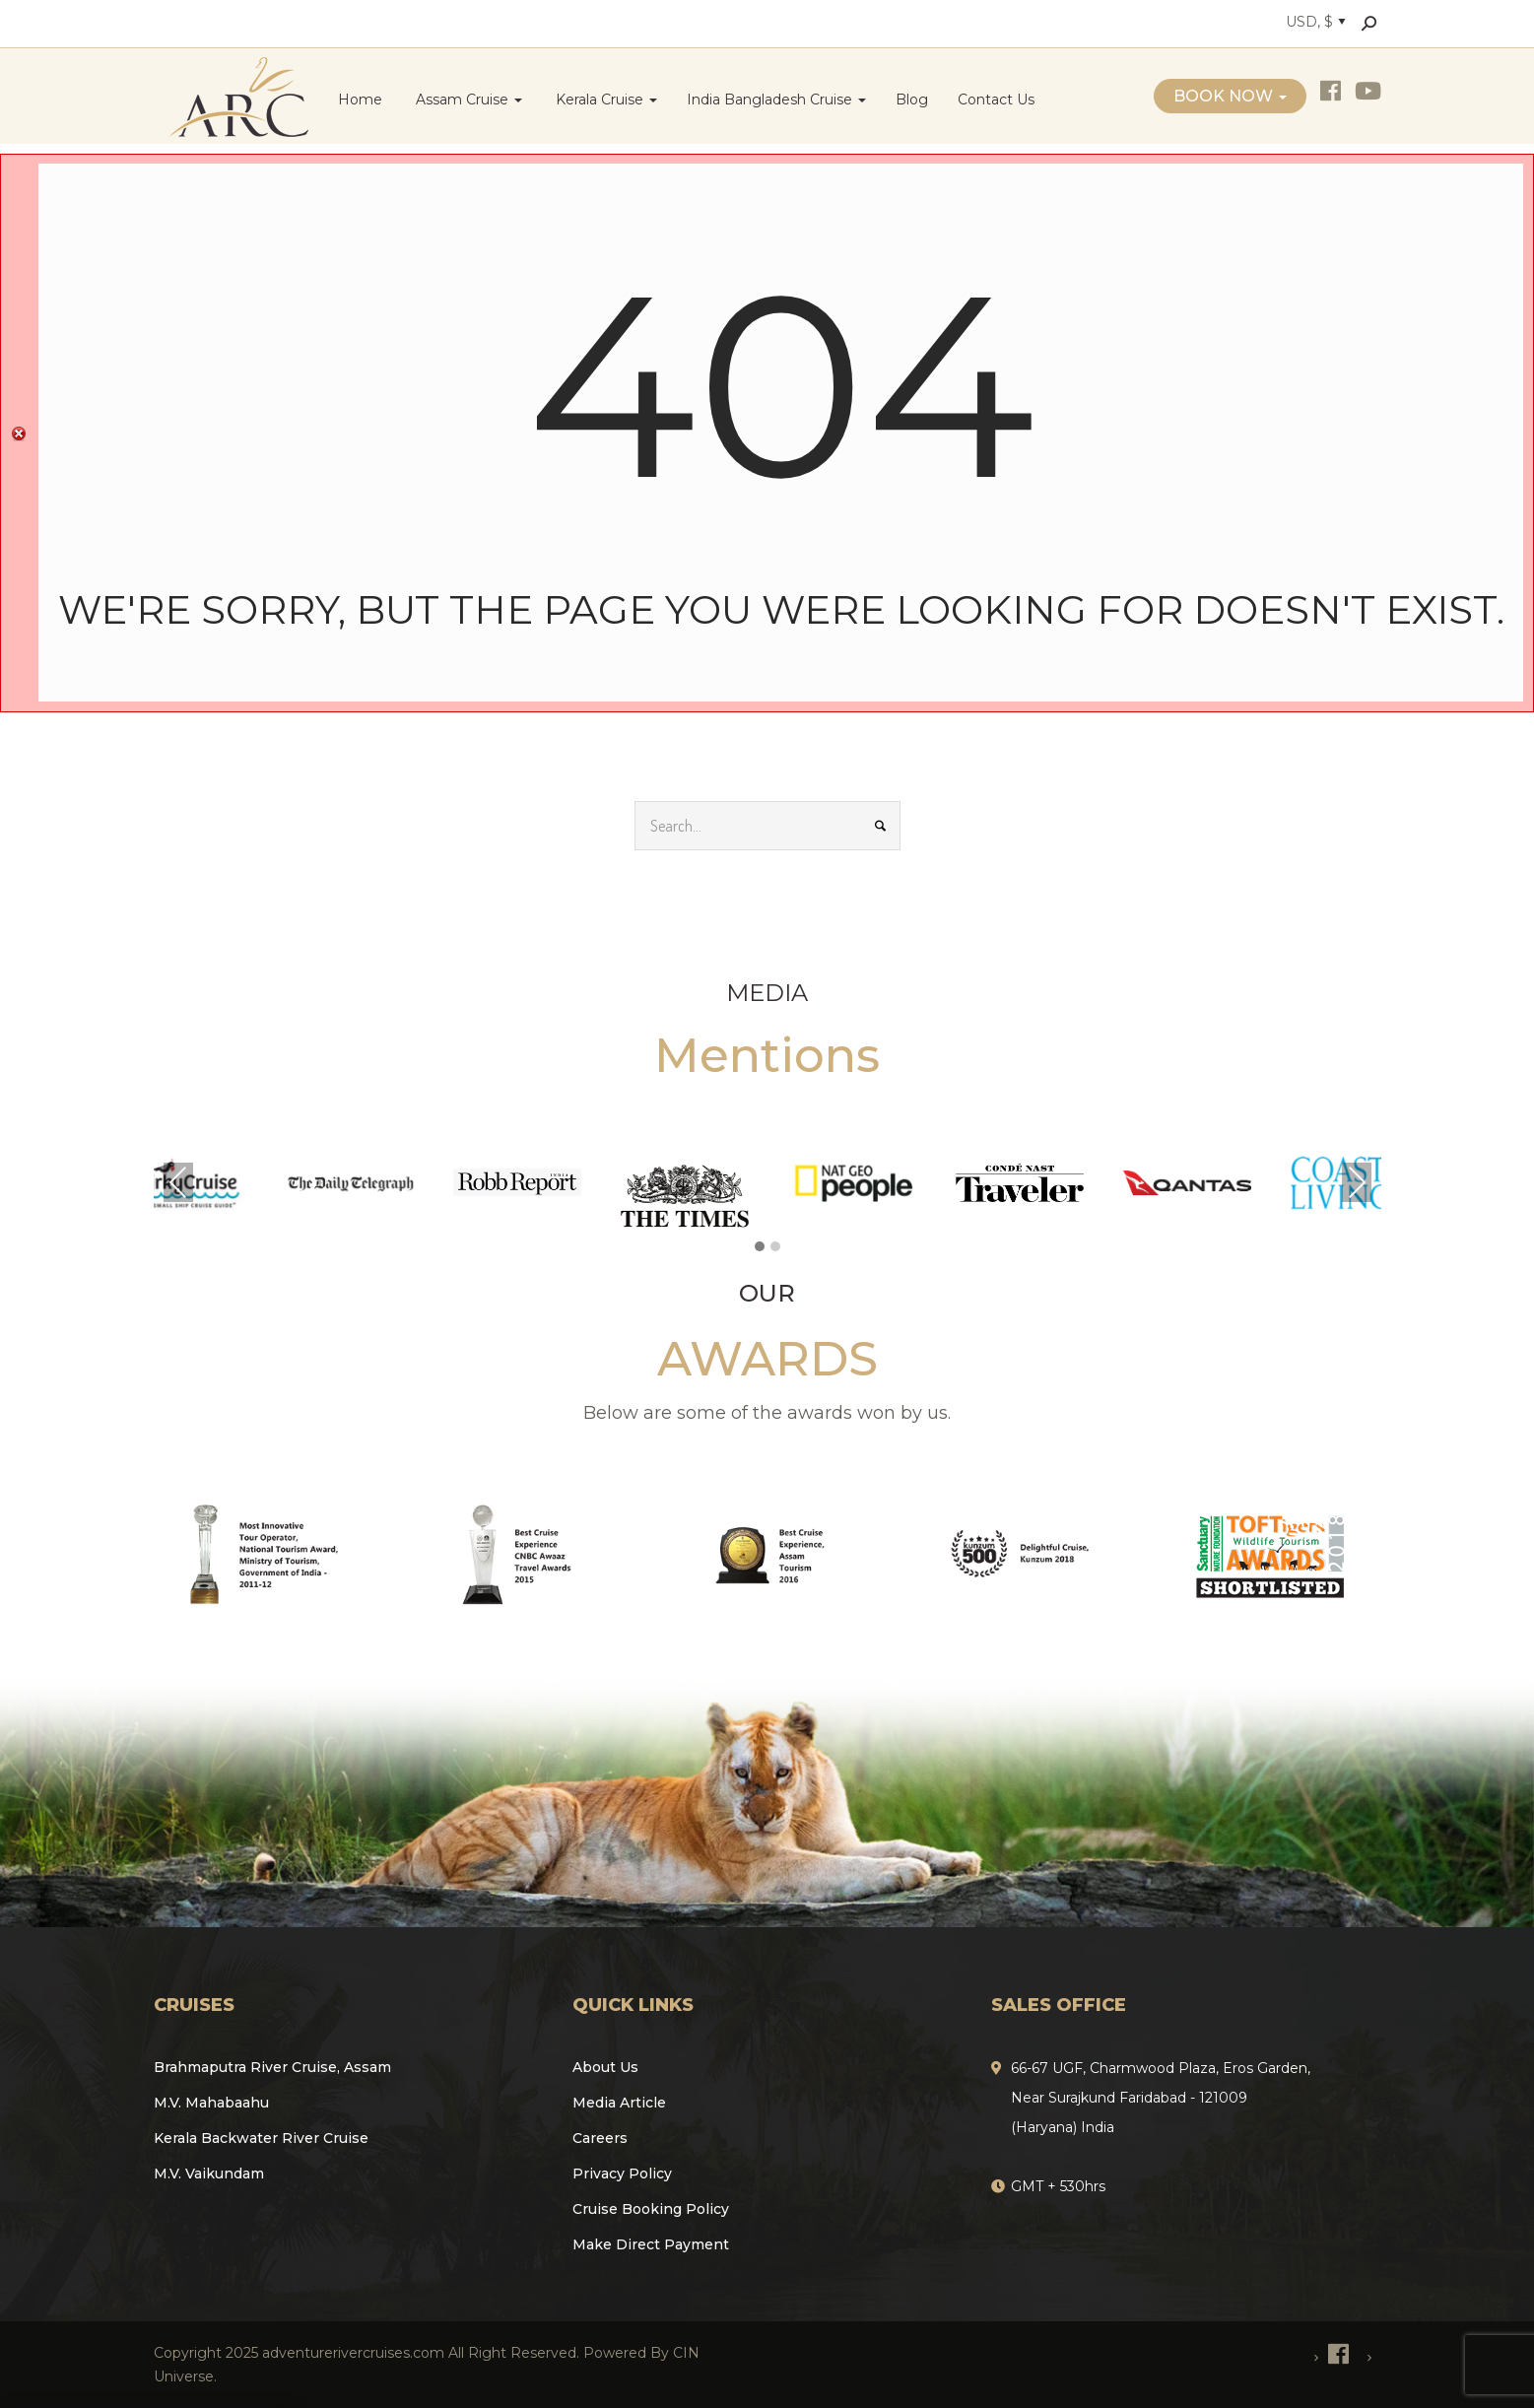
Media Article (619, 2102)
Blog (912, 99)
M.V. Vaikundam (209, 2173)
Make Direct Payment (650, 2244)
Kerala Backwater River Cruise (261, 2138)
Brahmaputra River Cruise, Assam (272, 2067)
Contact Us (996, 99)
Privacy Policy (622, 2173)
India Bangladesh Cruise (776, 99)
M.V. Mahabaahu (211, 2102)
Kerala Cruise (604, 99)
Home (360, 99)
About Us (605, 2067)
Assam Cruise (467, 99)
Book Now (1230, 96)
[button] (759, 1247)
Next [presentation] (1356, 1182)
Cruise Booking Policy (650, 2209)
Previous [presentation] (178, 1182)
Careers (600, 2138)
